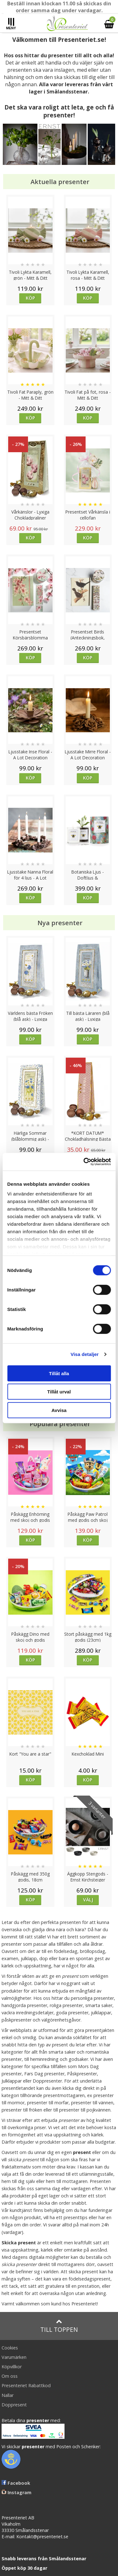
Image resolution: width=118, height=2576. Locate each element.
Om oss (10, 2376)
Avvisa (59, 1410)
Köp (30, 298)
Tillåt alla (59, 1373)
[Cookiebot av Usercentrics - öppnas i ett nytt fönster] (84, 1162)
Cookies (10, 2348)
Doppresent (14, 2405)
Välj (88, 1900)
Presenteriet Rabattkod (26, 2385)
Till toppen (59, 2326)
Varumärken (14, 2357)
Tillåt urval (59, 1391)
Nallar (8, 2395)
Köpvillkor (12, 2367)
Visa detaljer (84, 1354)
